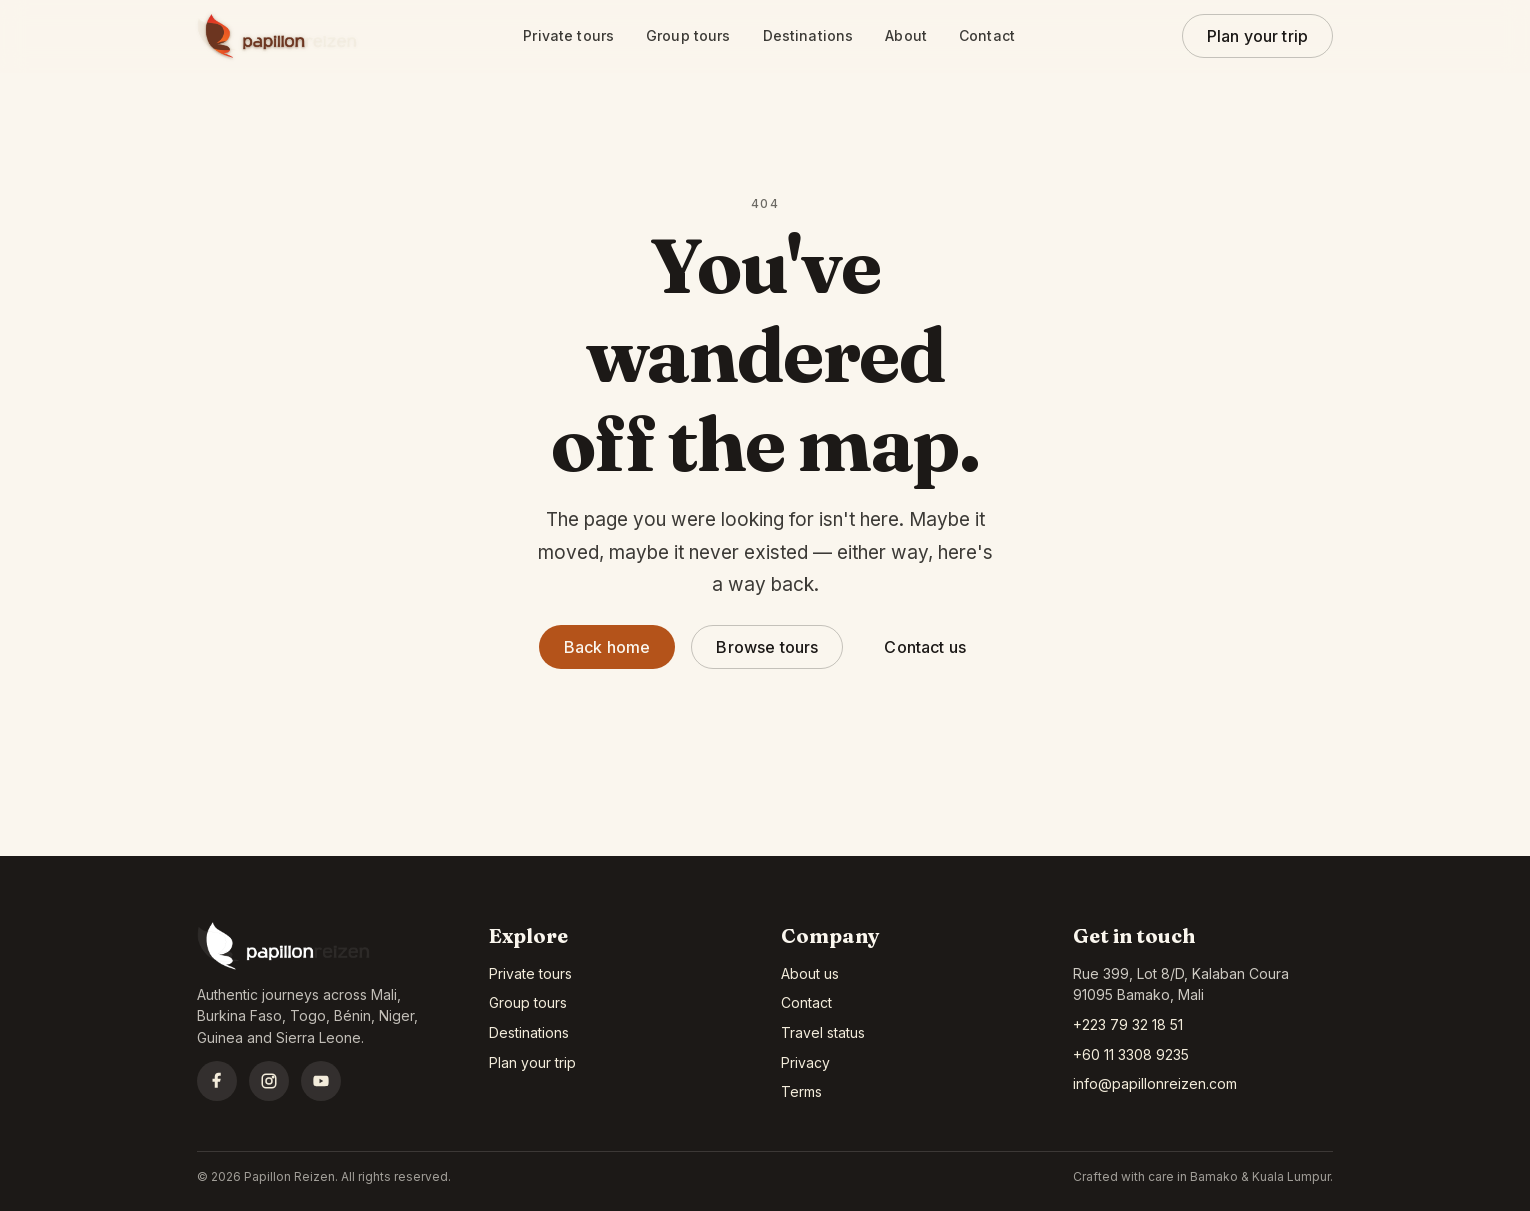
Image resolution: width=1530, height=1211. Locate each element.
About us (810, 973)
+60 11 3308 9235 (1131, 1054)
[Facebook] (217, 1081)
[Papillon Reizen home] (277, 36)
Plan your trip (1257, 36)
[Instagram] (269, 1081)
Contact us (925, 647)
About (906, 35)
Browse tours (767, 647)
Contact (987, 35)
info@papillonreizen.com (1155, 1083)
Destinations (808, 35)
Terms (801, 1091)
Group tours (688, 35)
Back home (607, 647)
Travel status (823, 1032)
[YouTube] (321, 1081)
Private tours (568, 35)
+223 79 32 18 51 (1128, 1024)
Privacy (805, 1062)
